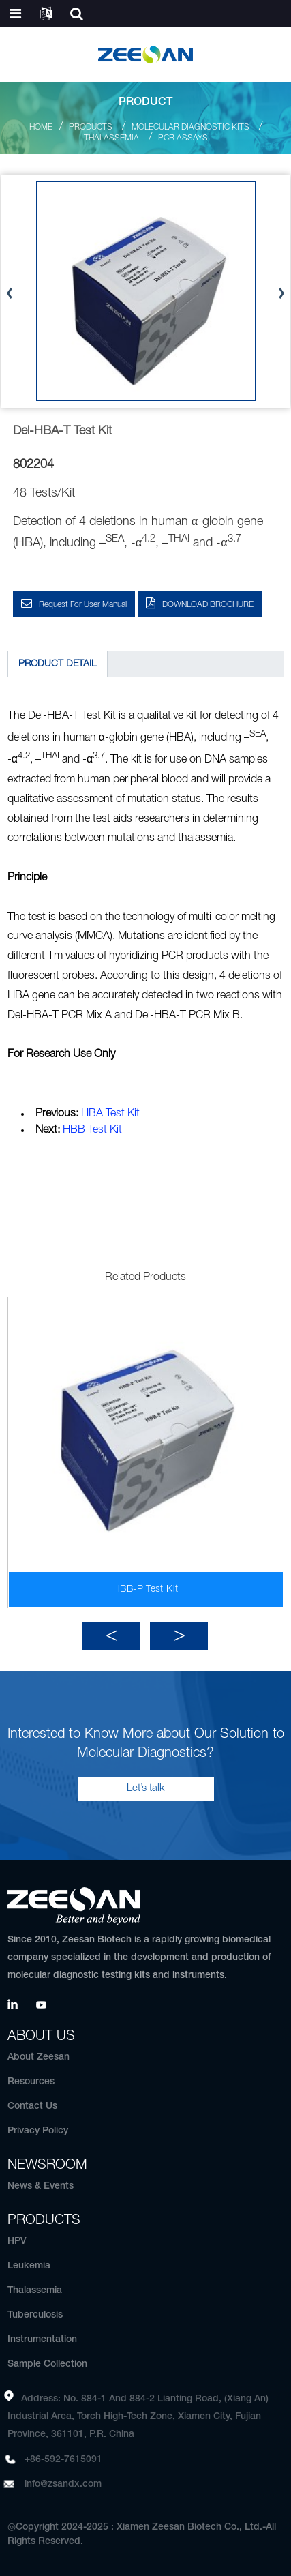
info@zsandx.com (63, 2484)
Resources (31, 2081)
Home (40, 127)
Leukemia (28, 2266)
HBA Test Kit (110, 1114)
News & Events (40, 2186)
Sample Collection (47, 2364)
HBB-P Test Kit (145, 1589)
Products (90, 127)
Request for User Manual (83, 604)
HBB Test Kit (92, 1130)
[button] (281, 294)
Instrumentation (42, 2339)
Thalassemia (111, 138)
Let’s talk (146, 1788)
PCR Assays (183, 138)
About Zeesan (38, 2057)
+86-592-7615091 (63, 2459)
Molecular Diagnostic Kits (190, 127)
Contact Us (32, 2106)
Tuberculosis (35, 2315)
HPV (17, 2241)
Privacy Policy (37, 2131)
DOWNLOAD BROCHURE (208, 604)
